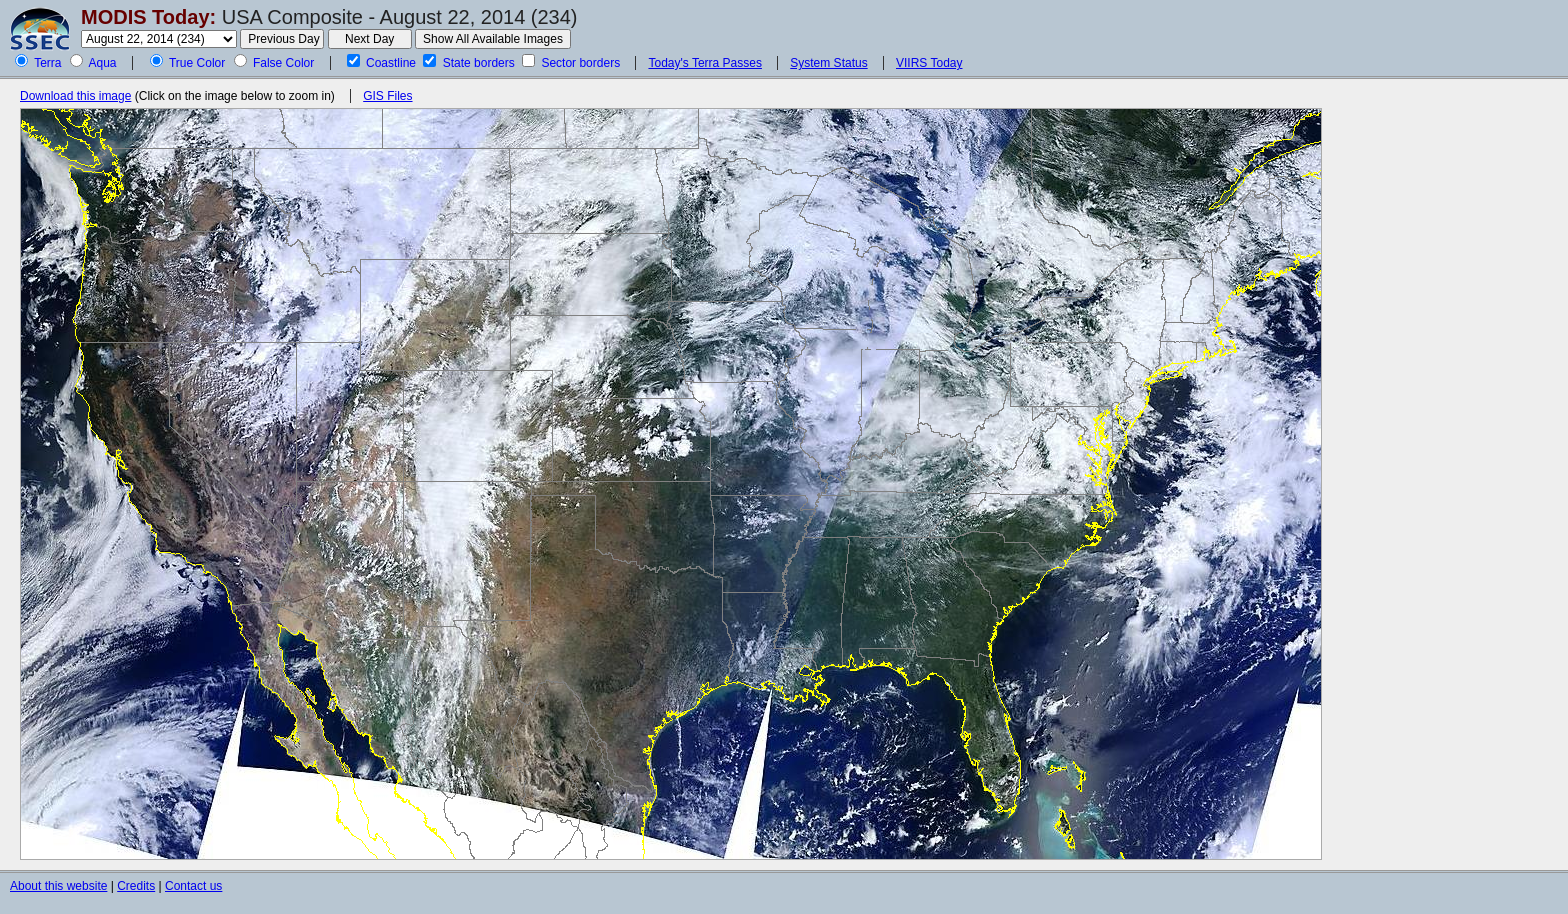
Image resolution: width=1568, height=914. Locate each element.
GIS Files (387, 96)
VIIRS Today (929, 63)
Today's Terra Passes (704, 63)
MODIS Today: (148, 17)
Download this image (75, 96)
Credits (136, 886)
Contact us (193, 886)
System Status (828, 63)
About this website (58, 886)
